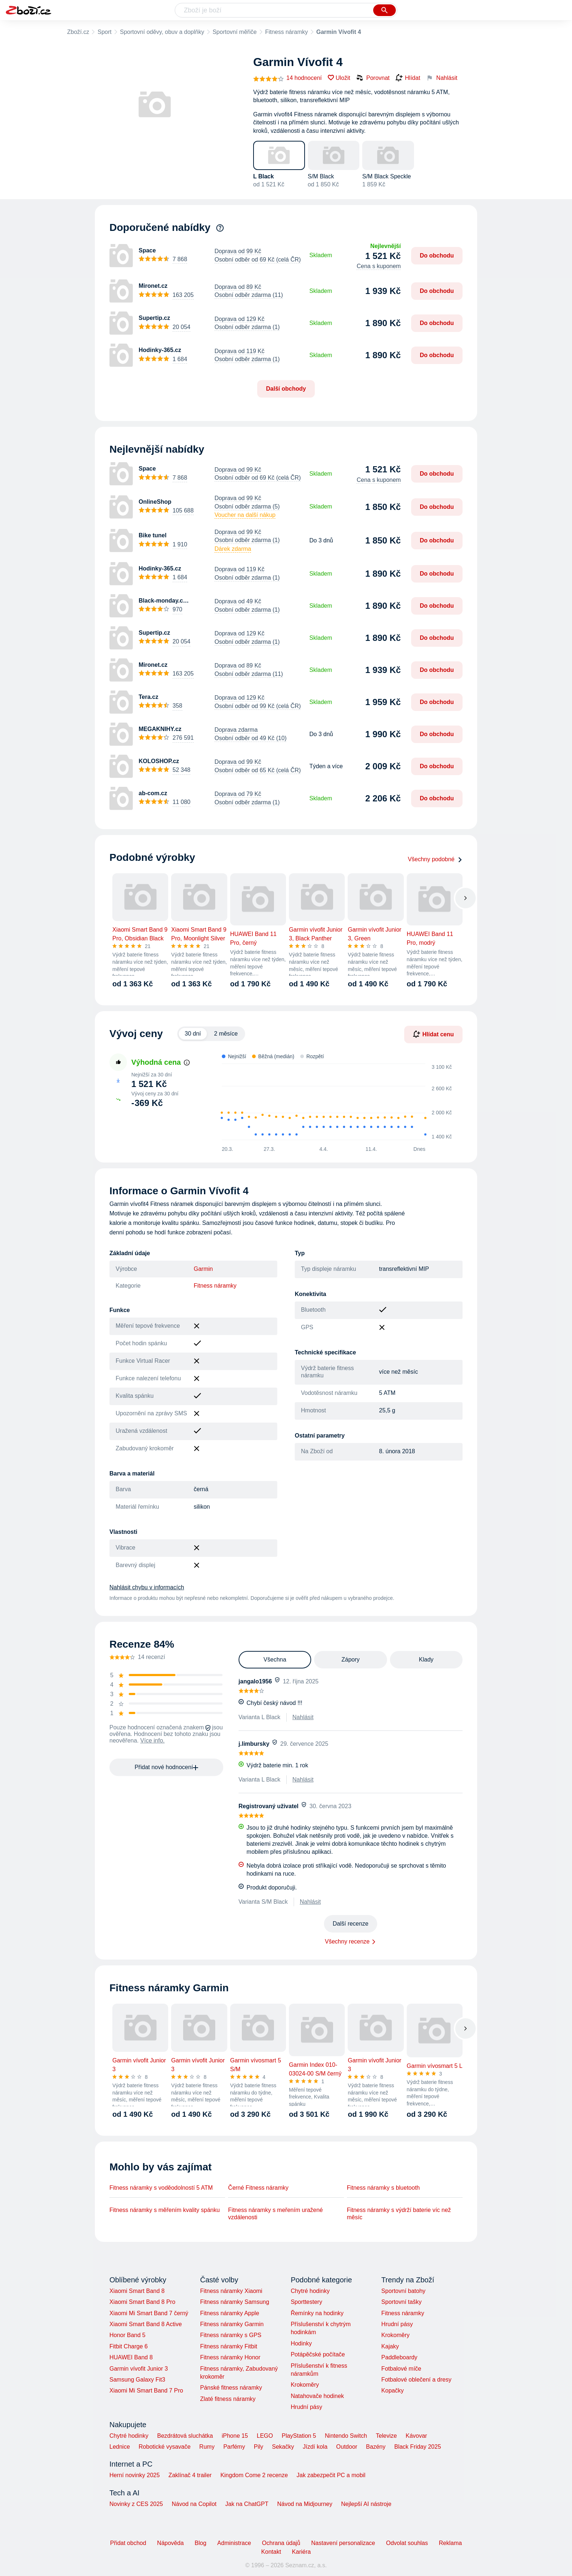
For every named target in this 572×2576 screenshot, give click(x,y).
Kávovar (416, 2436)
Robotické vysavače (164, 2447)
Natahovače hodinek (317, 2396)
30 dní (193, 1033)
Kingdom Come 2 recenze (254, 2475)
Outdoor (347, 2447)
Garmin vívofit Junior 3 (138, 2369)
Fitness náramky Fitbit (228, 2346)
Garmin (203, 1269)
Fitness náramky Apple (229, 2313)
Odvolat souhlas (407, 2543)
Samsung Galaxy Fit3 (137, 2379)
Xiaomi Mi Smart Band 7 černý (148, 2313)
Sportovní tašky (401, 2302)
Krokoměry (305, 2385)
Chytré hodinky (310, 2291)
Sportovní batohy (403, 2291)
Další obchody (286, 389)
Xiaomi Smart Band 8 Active (145, 2324)
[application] (333, 1102)
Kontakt (271, 2552)
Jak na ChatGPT (246, 2504)
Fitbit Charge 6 (128, 2346)
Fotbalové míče (401, 2369)
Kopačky (392, 2390)
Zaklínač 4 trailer (190, 2475)
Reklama (450, 2543)
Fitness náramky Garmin (231, 2324)
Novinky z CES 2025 (136, 2504)
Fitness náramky (286, 32)
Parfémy (234, 2447)
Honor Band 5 (127, 2335)
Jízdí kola (315, 2447)
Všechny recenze (347, 1941)
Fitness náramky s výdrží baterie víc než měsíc (399, 2213)
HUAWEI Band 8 (131, 2357)
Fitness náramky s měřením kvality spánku (164, 2210)
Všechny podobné (435, 859)
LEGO (265, 2436)
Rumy (206, 2447)
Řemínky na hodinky (317, 2313)
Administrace (234, 2543)
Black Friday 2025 (417, 2447)
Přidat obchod (128, 2543)
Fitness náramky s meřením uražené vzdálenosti (275, 2213)
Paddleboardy (399, 2357)
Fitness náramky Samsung (234, 2302)
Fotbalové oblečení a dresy (416, 2379)
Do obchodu (437, 255)
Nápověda (170, 2543)
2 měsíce (226, 1033)
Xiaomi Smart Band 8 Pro (142, 2302)
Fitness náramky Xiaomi (231, 2291)
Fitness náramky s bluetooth (383, 2188)
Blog (200, 2543)
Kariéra (301, 2552)
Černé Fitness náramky (258, 2188)
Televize (386, 2436)
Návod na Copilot (194, 2504)
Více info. (152, 1740)
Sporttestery (306, 2302)
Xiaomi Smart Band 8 (137, 2291)
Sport (104, 32)
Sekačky (283, 2447)
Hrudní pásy (306, 2407)
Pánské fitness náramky (231, 2387)
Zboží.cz (78, 32)
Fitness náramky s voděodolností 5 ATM (161, 2188)
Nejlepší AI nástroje (366, 2504)
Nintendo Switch (346, 2436)
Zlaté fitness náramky (227, 2399)
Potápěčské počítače (318, 2354)
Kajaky (390, 2346)
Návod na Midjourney (304, 2504)
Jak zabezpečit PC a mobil (331, 2475)
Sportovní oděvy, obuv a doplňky (162, 32)
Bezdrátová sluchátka (185, 2436)
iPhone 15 (235, 2436)
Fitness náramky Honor (230, 2357)
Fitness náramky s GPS (230, 2335)
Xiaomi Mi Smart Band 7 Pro (146, 2390)
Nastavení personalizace (343, 2543)
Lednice (119, 2447)
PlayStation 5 (299, 2436)
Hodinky (301, 2343)
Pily (258, 2447)
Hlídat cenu (433, 1034)
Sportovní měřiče (235, 32)
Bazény (375, 2447)
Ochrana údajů (281, 2543)
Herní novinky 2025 (134, 2475)
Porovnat (373, 77)
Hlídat (407, 78)
